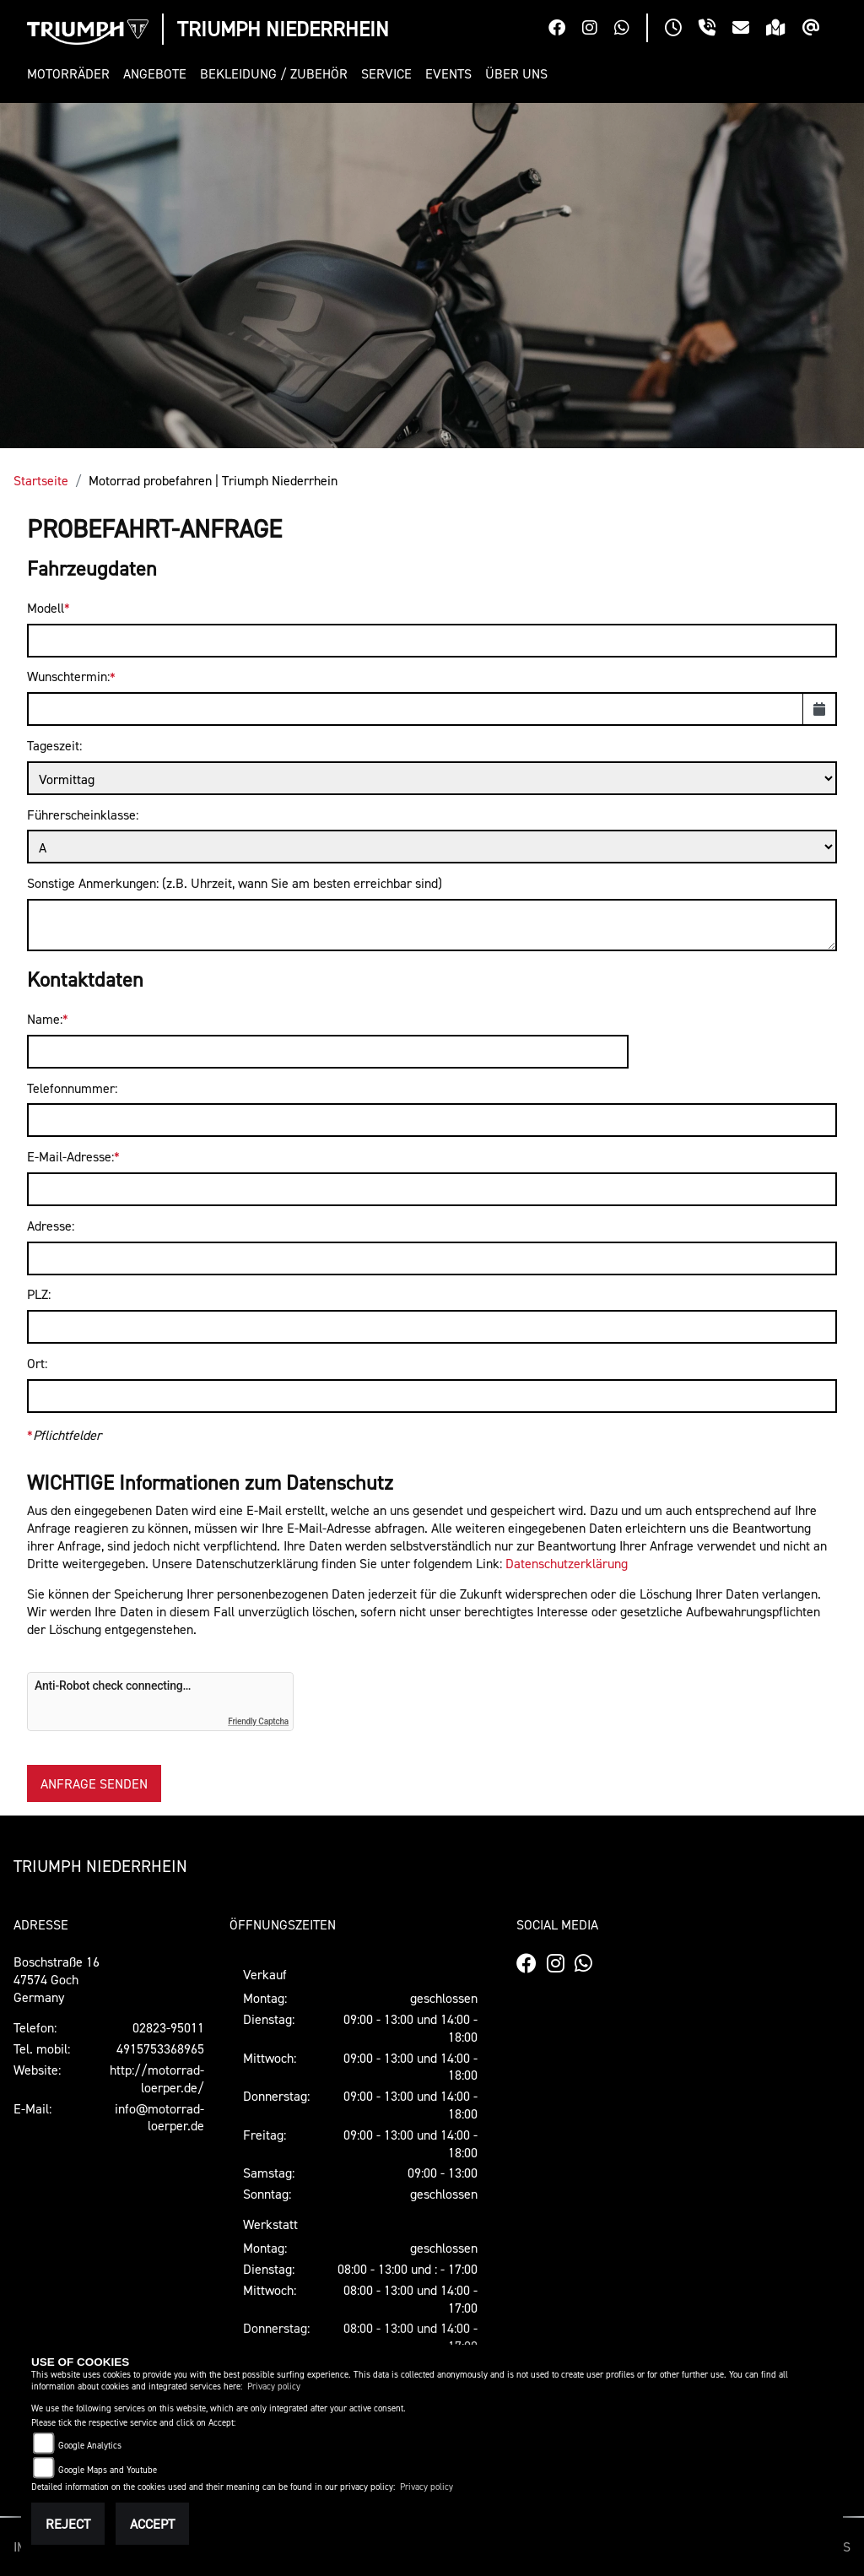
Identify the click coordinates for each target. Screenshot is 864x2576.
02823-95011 (168, 2027)
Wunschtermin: (68, 676)
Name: (44, 1018)
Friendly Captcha (258, 1721)
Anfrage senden (94, 1783)
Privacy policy (273, 2386)
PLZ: (39, 1293)
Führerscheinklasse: (82, 814)
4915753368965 (160, 2048)
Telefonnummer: (72, 1088)
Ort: (37, 1363)
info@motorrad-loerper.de (159, 2117)
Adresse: (50, 1225)
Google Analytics (90, 2445)
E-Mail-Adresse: (70, 1156)
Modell (45, 607)
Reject (68, 2523)
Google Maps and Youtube (107, 2470)
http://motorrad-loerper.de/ (157, 2078)
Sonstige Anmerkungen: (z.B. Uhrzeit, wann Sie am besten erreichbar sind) (234, 882)
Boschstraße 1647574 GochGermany (57, 1979)
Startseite (41, 480)
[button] (71, 73)
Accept (152, 2523)
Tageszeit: (54, 745)
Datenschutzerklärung (566, 1563)
